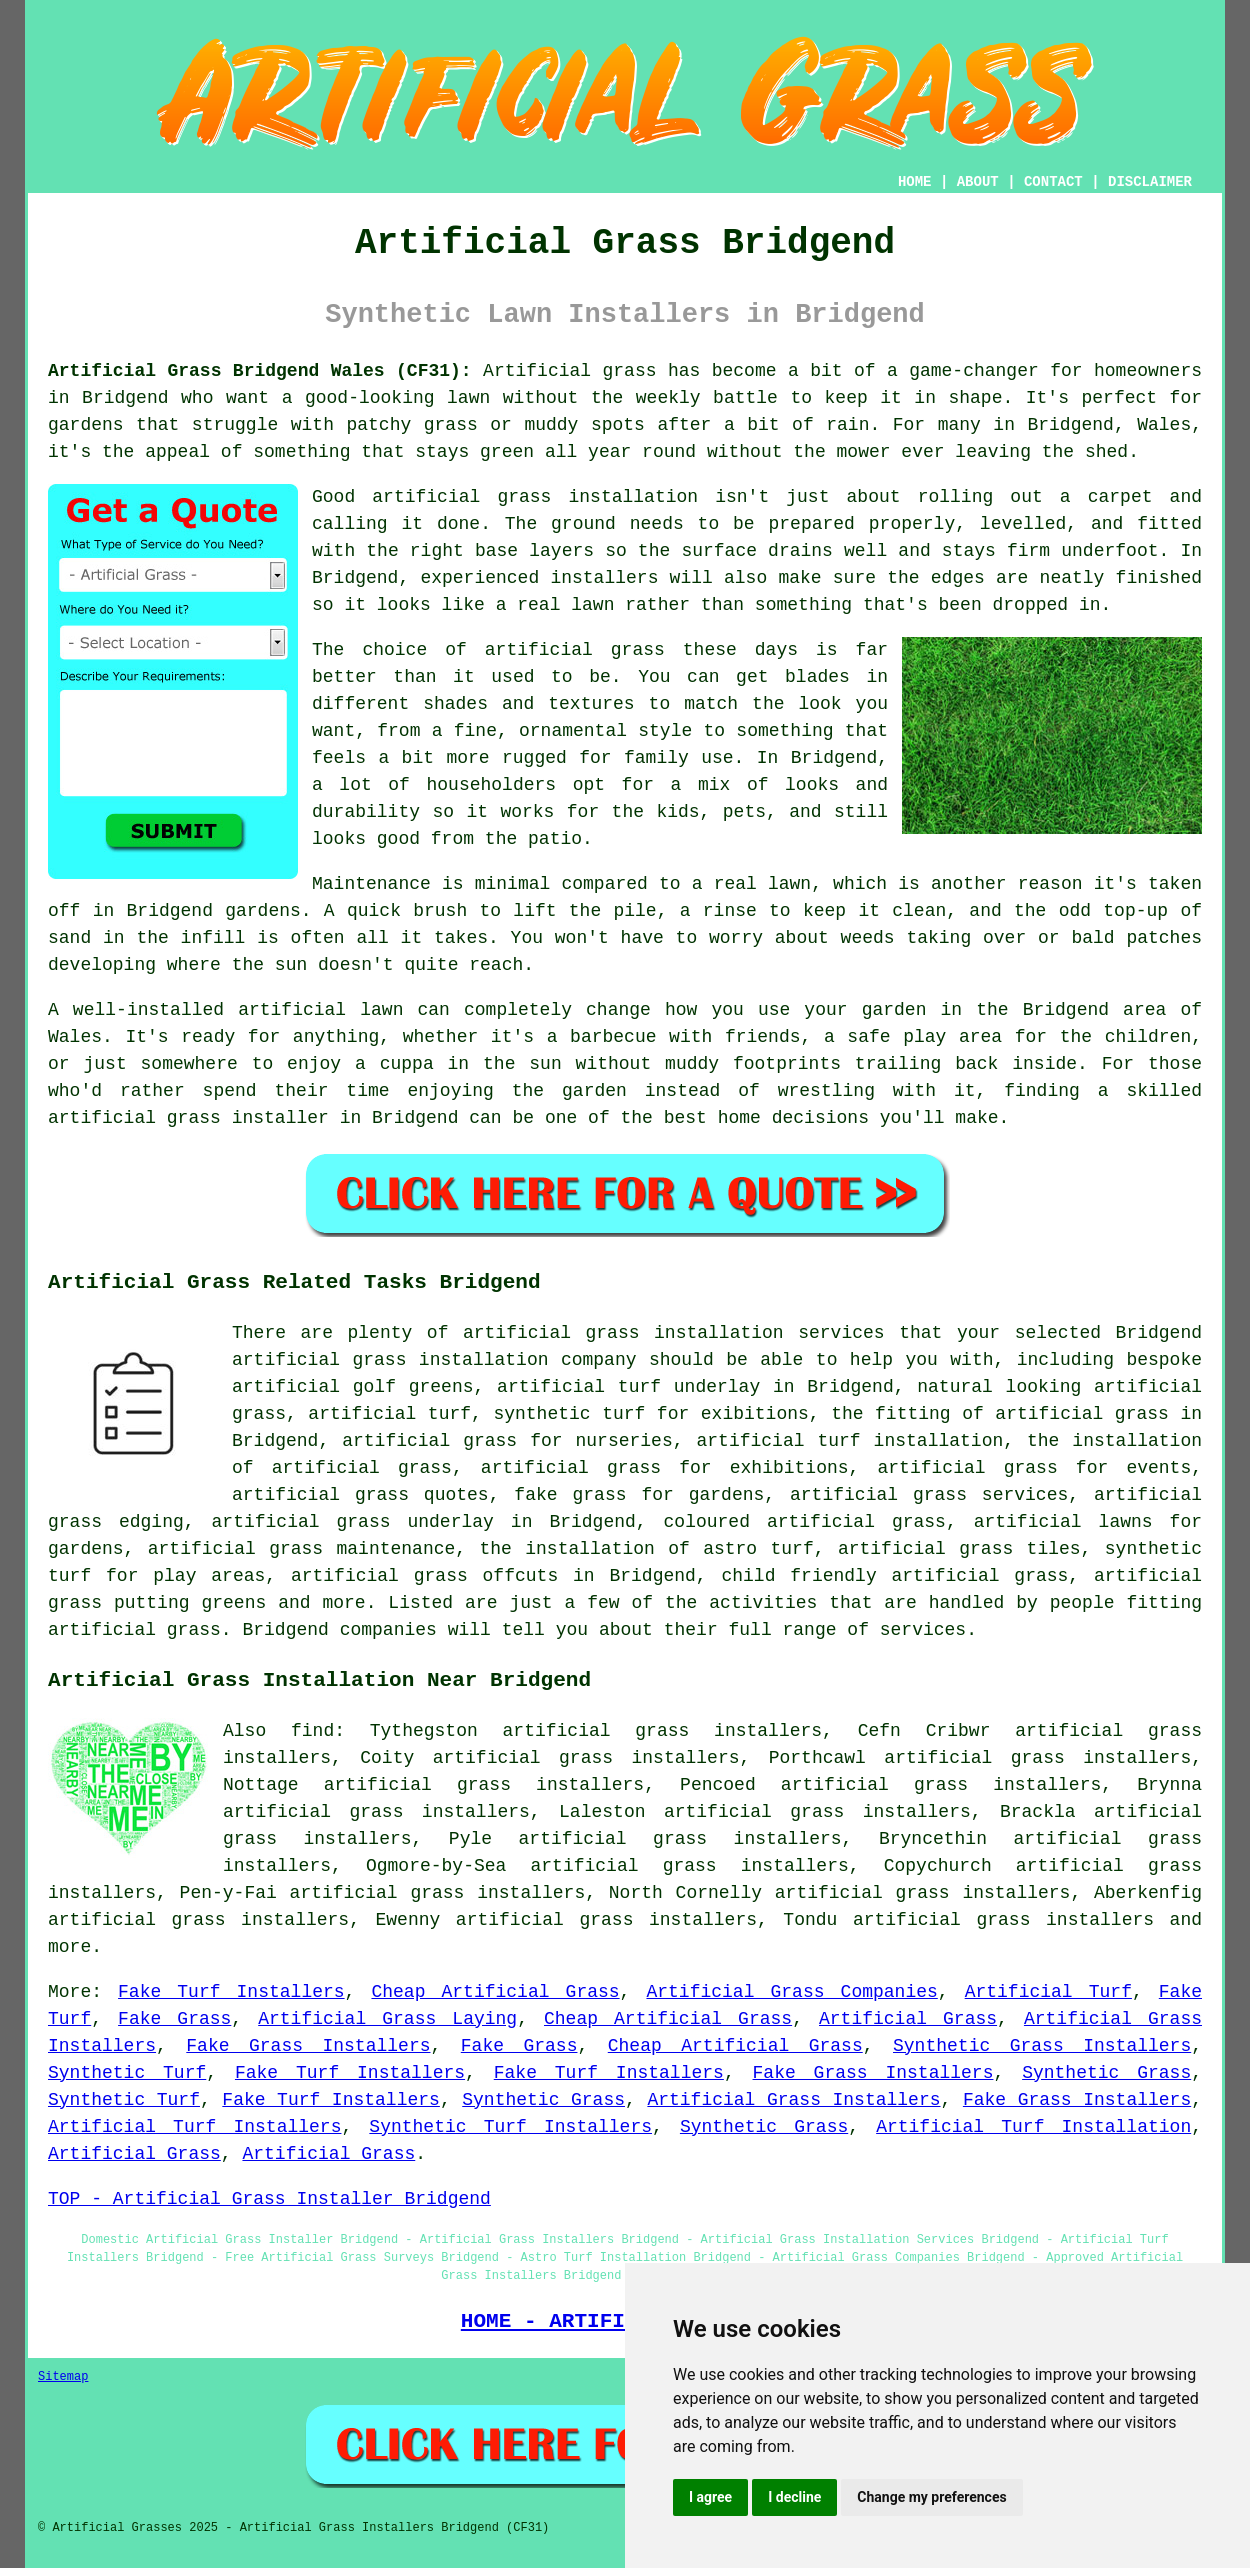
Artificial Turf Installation (1033, 2127)
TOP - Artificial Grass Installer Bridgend (269, 2199)
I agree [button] (710, 2497)
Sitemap (63, 2377)
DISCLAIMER (1150, 182)
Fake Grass (174, 2019)
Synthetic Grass (1106, 2073)
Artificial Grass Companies (791, 1992)
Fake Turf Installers (231, 1992)
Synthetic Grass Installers (1042, 2046)
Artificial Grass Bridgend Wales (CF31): (260, 371)
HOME (915, 182)
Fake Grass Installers (308, 2046)
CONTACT (1053, 182)
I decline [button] (794, 2497)
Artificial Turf (1048, 1992)
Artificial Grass (908, 2019)
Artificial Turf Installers (194, 2127)
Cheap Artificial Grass (495, 1992)
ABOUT (978, 182)
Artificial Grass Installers (793, 2100)
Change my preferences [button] (931, 2497)
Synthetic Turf (127, 2073)
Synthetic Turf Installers (510, 2127)
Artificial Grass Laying (387, 2019)
